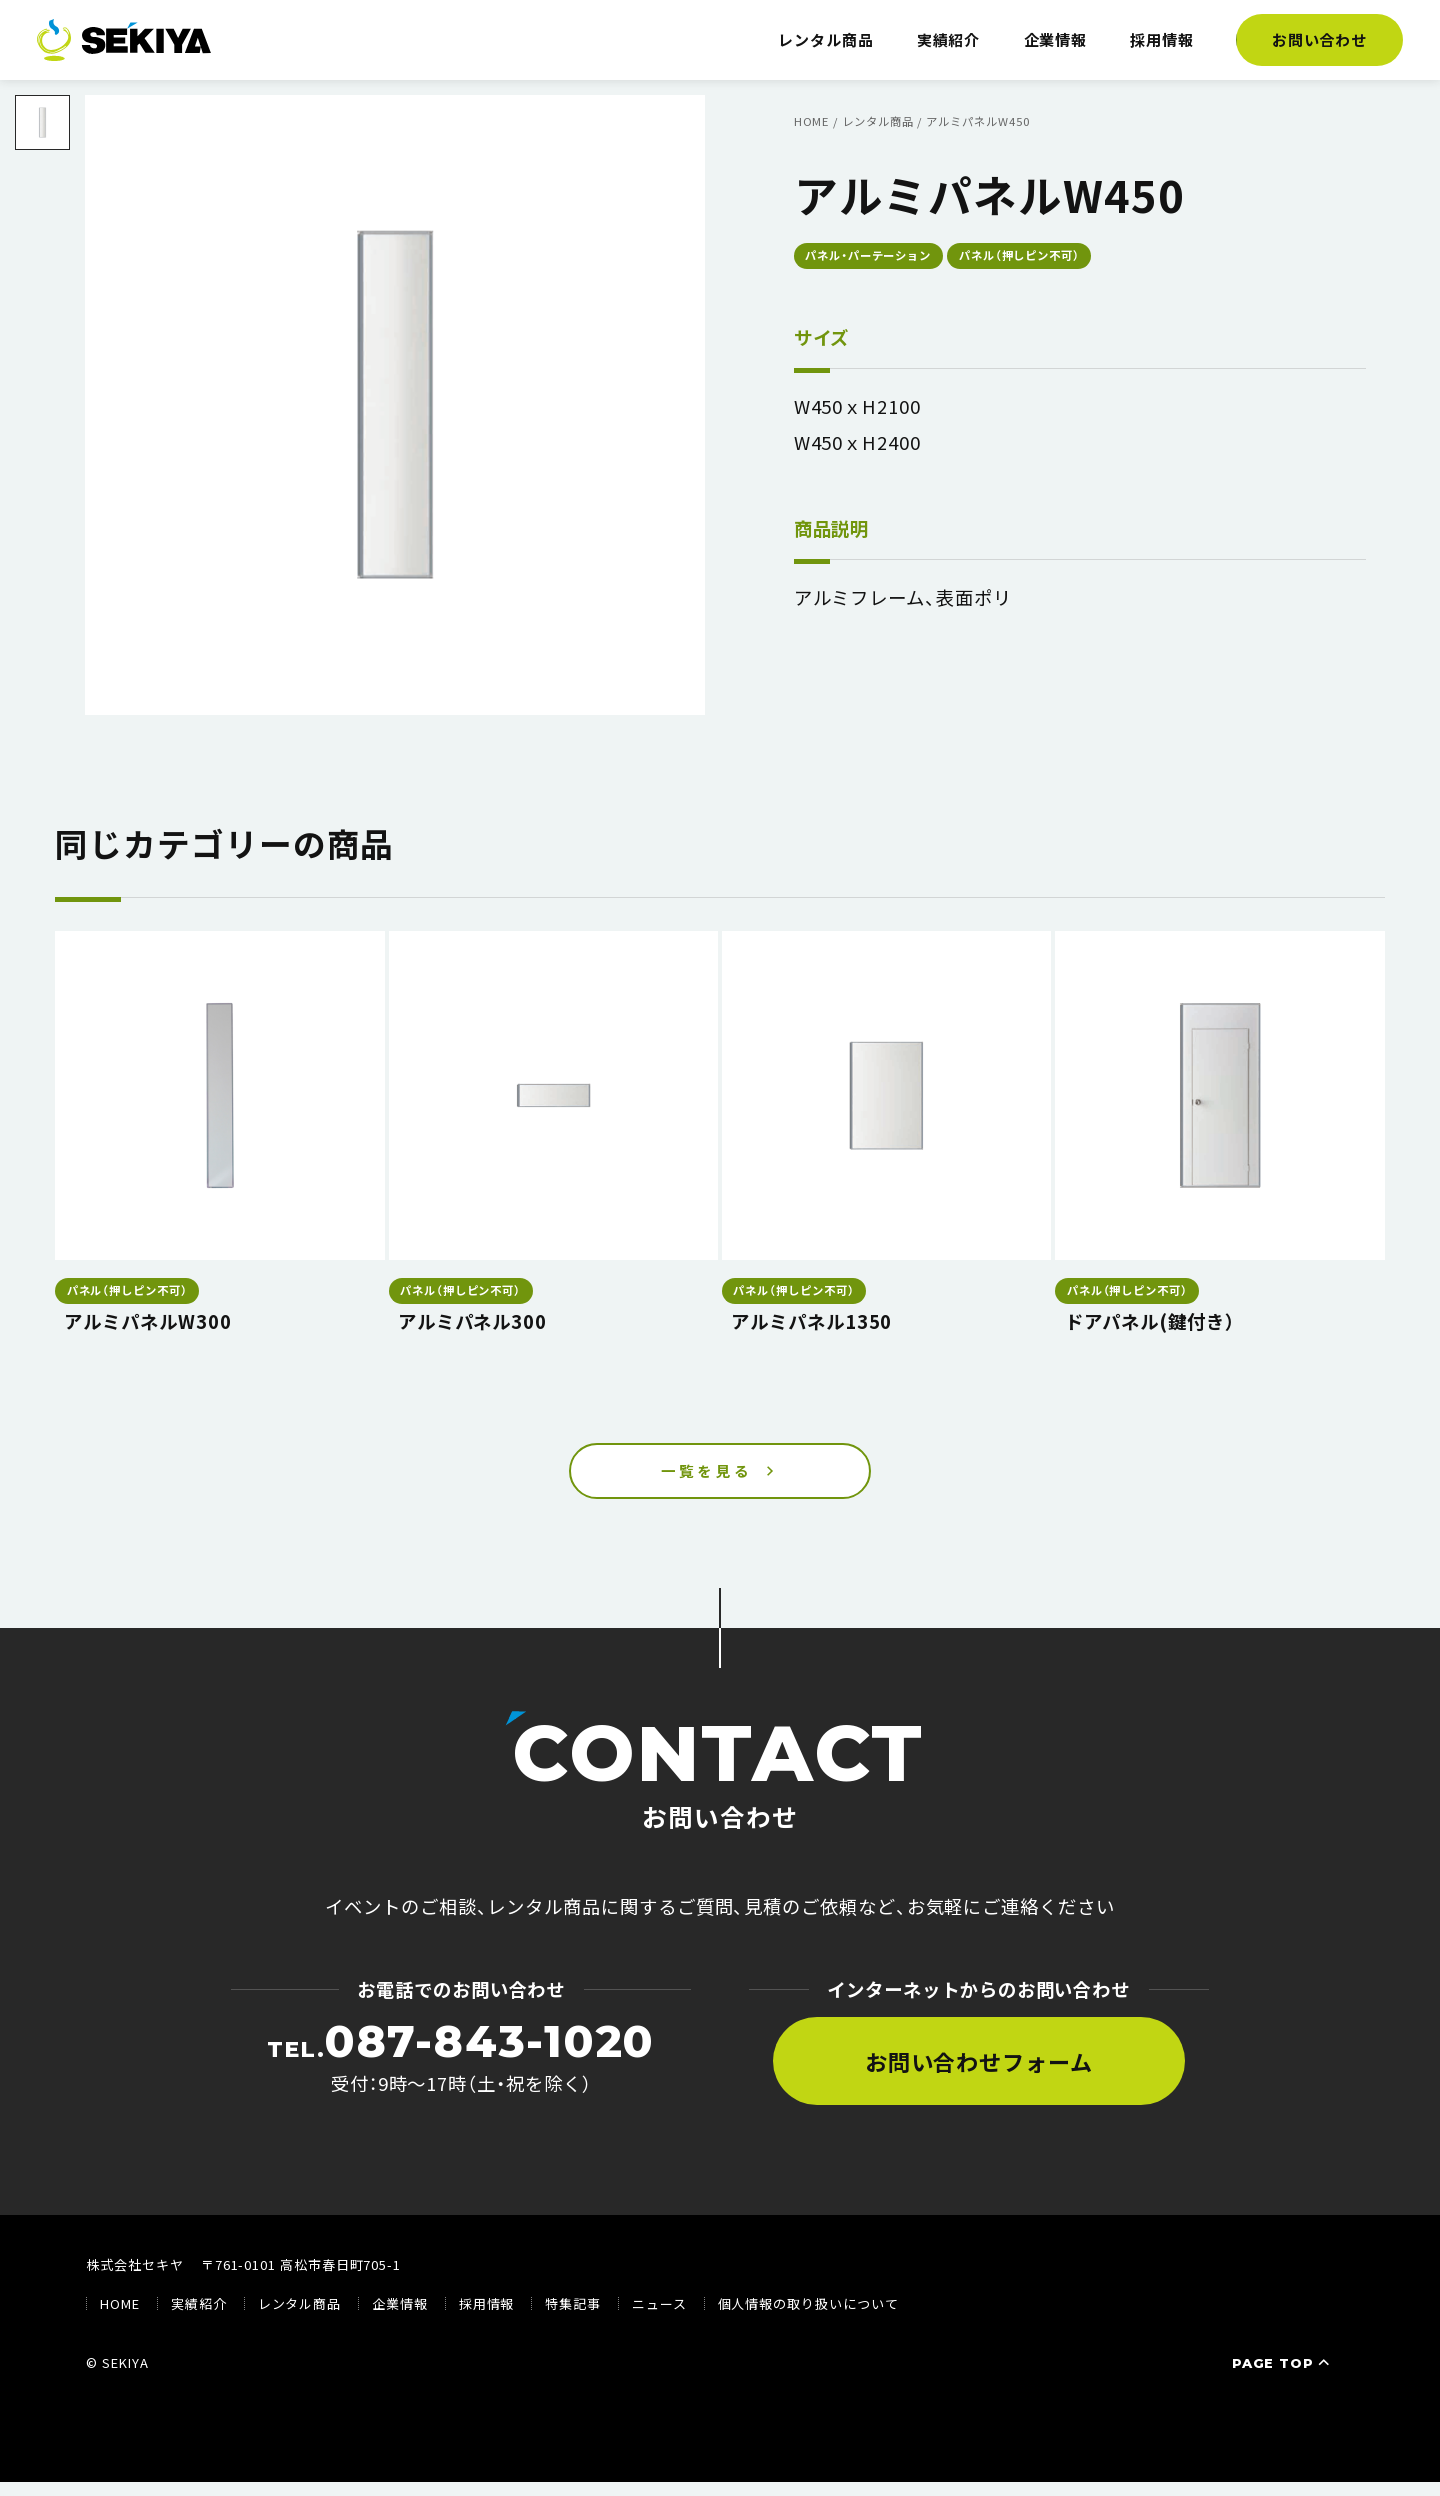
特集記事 (573, 2318)
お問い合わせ (1320, 39)
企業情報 (1056, 39)
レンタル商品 (826, 39)
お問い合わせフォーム (979, 2075)
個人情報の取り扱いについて (808, 2318)
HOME (120, 2318)
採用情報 (1162, 39)
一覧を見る (707, 1478)
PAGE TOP (1283, 2377)
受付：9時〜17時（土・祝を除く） (461, 2071)
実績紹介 (949, 39)
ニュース (659, 2318)
